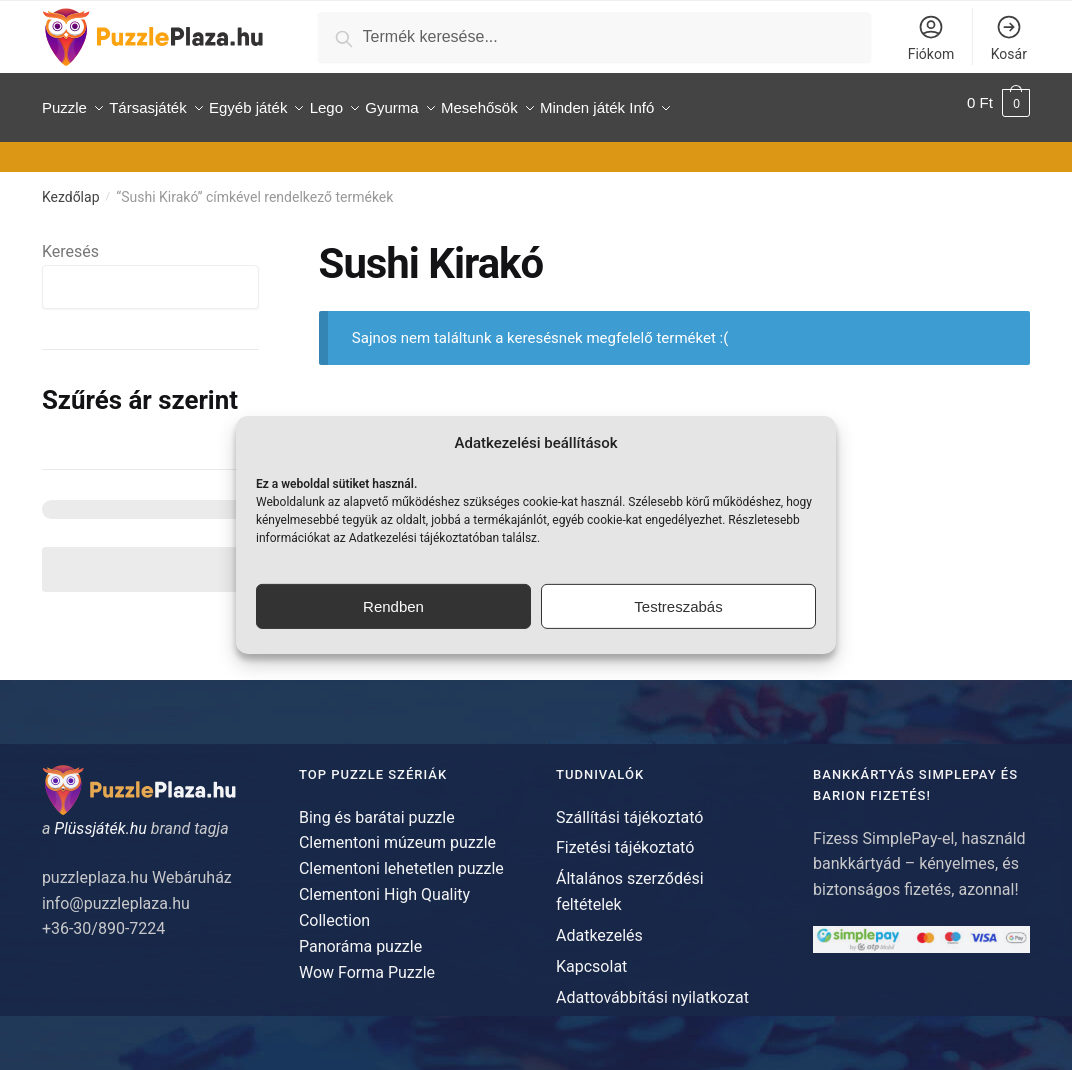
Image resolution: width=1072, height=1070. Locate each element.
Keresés (70, 242)
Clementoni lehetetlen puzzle (401, 859)
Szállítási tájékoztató (629, 807)
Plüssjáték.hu (100, 819)
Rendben (393, 606)
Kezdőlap (71, 188)
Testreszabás (678, 606)
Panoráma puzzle (360, 937)
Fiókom (931, 37)
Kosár (1009, 37)
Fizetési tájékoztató (625, 838)
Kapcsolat (591, 957)
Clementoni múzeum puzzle (397, 833)
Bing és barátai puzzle (377, 807)
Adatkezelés (599, 926)
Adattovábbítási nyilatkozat (652, 987)
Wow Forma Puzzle (367, 962)
